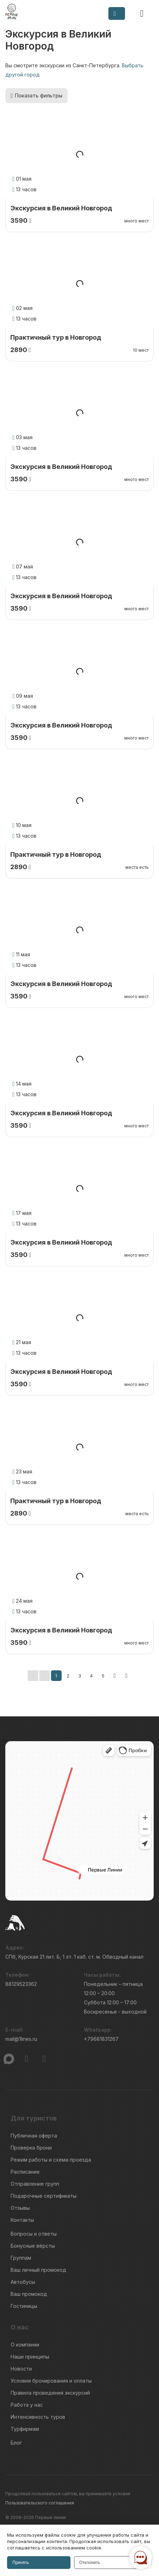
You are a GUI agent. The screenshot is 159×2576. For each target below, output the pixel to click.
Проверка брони (31, 2148)
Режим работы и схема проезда (51, 2160)
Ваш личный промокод (38, 2270)
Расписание (25, 2172)
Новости (21, 2369)
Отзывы (20, 2208)
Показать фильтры (36, 95)
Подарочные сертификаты (43, 2196)
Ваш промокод (29, 2294)
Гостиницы (24, 2306)
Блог (16, 2443)
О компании (25, 2345)
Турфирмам (25, 2429)
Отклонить (89, 2562)
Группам (21, 2258)
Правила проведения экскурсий (50, 2393)
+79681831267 (101, 2039)
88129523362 (21, 1984)
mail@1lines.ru (21, 2039)
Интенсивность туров (38, 2417)
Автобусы (23, 2282)
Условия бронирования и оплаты (51, 2381)
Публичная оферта (34, 2136)
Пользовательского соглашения (39, 2503)
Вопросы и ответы (34, 2234)
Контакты (22, 2220)
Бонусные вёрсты (33, 2246)
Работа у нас (27, 2405)
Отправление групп (35, 2184)
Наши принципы (30, 2357)
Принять (20, 2562)
